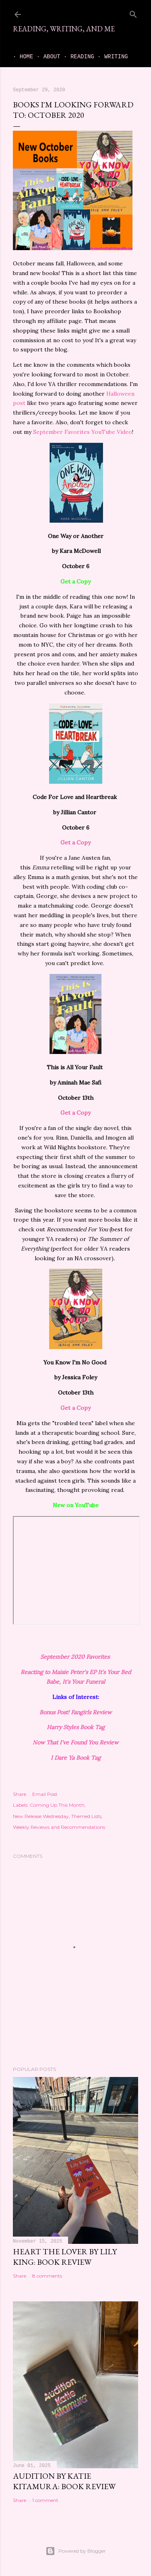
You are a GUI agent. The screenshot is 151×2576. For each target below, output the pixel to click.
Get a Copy (75, 842)
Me (134, 56)
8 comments (47, 2276)
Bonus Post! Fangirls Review (75, 1712)
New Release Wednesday (41, 1816)
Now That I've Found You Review (75, 1742)
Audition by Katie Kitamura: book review (64, 2481)
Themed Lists (86, 1816)
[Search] (133, 13)
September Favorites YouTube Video (82, 431)
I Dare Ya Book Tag (76, 1757)
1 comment (45, 2500)
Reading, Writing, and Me (64, 28)
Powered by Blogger (76, 2551)
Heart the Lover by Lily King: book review (65, 2256)
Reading (75, 56)
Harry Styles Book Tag (76, 1727)
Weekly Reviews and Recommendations (59, 1827)
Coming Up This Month (57, 1805)
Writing (109, 56)
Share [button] (19, 1794)
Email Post (45, 1794)
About (45, 56)
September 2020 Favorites (75, 1656)
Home (20, 56)
